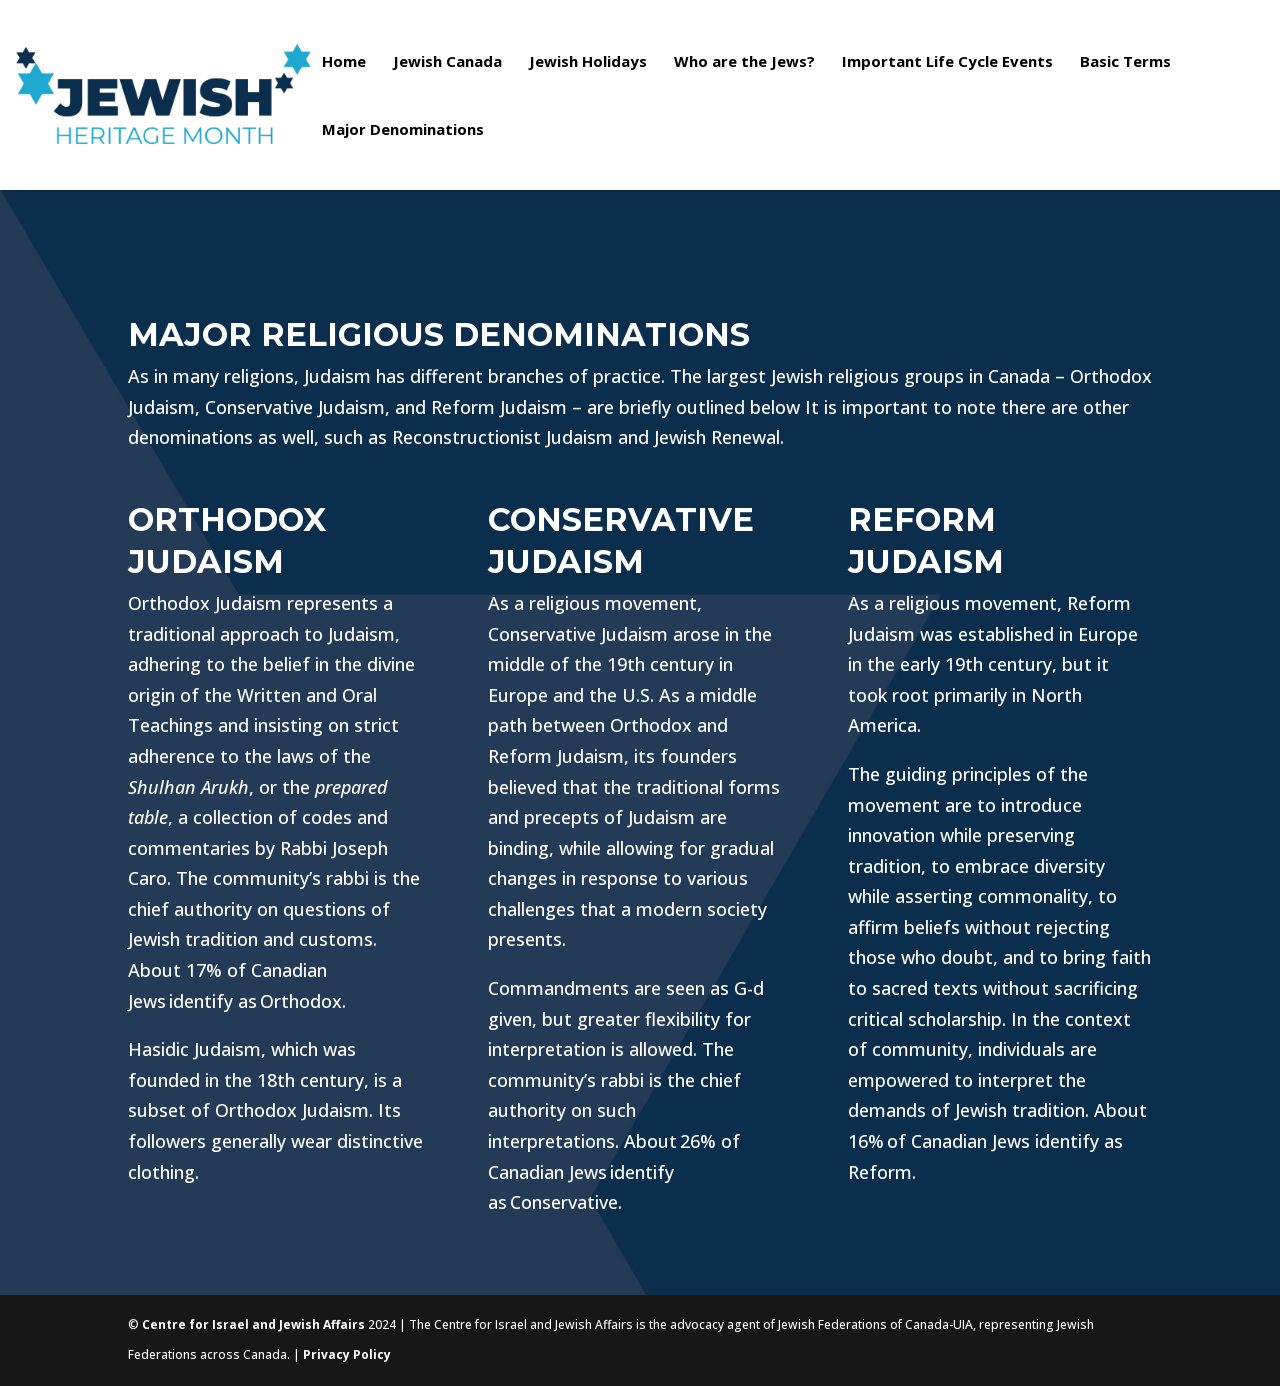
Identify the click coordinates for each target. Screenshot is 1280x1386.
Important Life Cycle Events (947, 62)
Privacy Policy (347, 1354)
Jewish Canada (447, 62)
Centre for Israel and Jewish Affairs (253, 1324)
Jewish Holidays (588, 62)
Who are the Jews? (744, 62)
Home (344, 62)
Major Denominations (403, 130)
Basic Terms (1125, 62)
